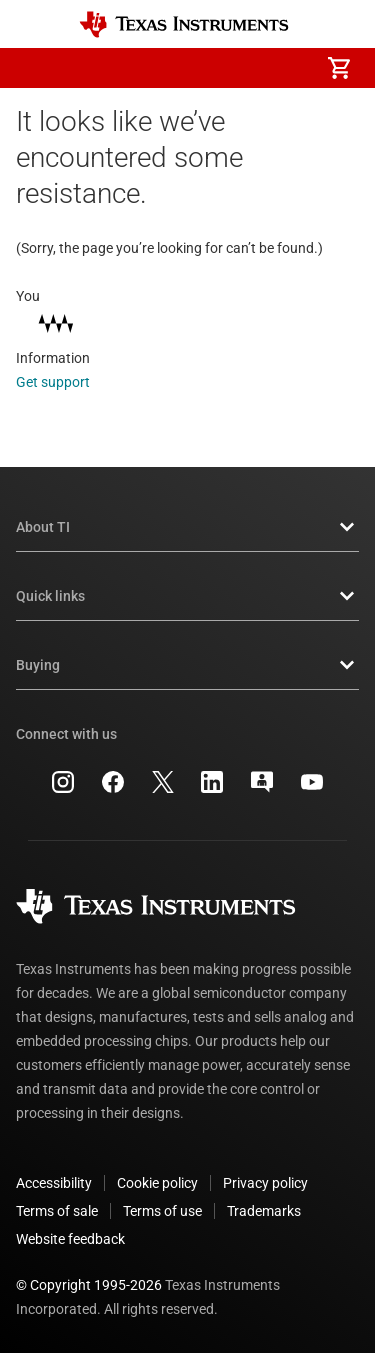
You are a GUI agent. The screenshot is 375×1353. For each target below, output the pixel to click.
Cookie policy (157, 1183)
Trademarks (264, 1211)
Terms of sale (57, 1211)
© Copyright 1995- (89, 1285)
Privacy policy (265, 1183)
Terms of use (162, 1211)
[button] (36, 68)
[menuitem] (171, 68)
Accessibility (54, 1183)
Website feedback (70, 1239)
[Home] (184, 24)
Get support (66, 382)
